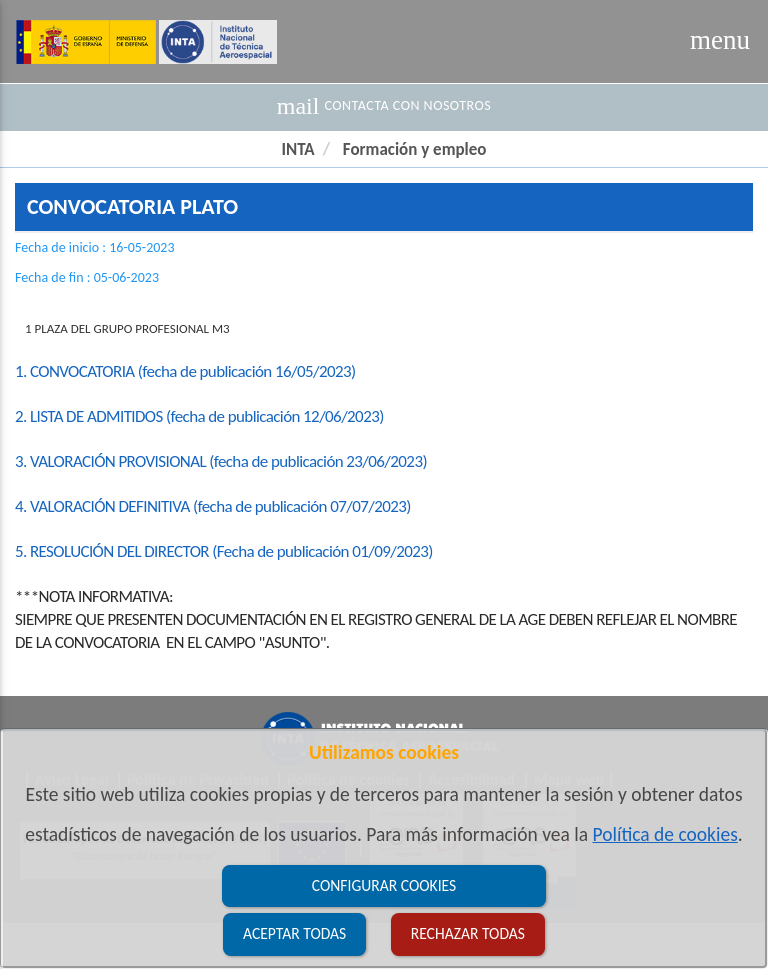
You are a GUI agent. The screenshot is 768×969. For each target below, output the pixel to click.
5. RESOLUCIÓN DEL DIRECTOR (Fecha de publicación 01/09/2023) (224, 551)
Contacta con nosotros (384, 106)
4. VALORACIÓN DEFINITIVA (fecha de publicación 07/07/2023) (213, 506)
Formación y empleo (415, 149)
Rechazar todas (468, 933)
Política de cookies (664, 834)
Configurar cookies (384, 885)
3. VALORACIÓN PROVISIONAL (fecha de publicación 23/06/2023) (221, 461)
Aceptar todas (294, 933)
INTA (298, 149)
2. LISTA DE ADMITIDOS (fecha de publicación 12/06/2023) (199, 416)
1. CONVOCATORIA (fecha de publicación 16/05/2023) (185, 371)
